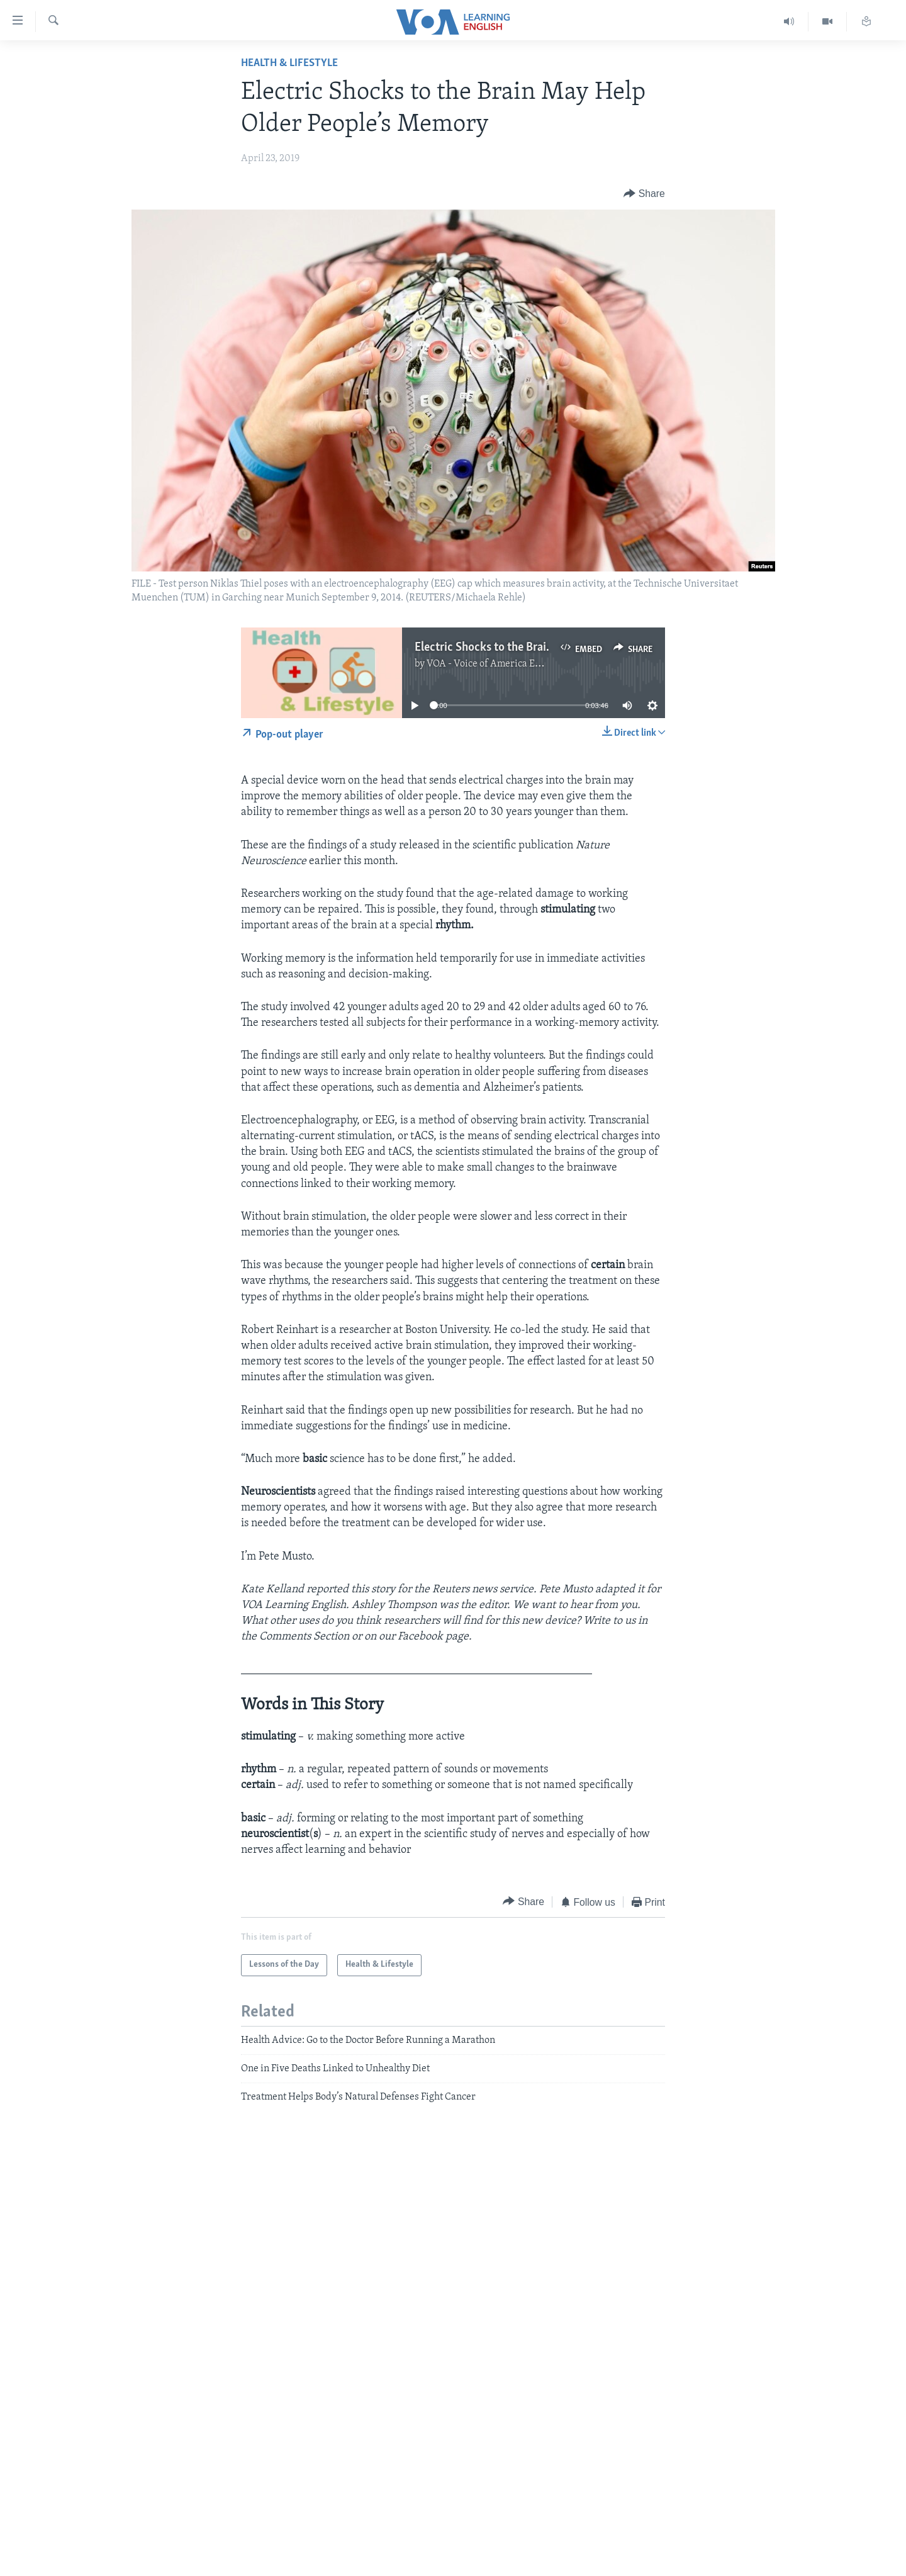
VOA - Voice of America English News (507, 664)
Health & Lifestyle (289, 63)
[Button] (644, 193)
